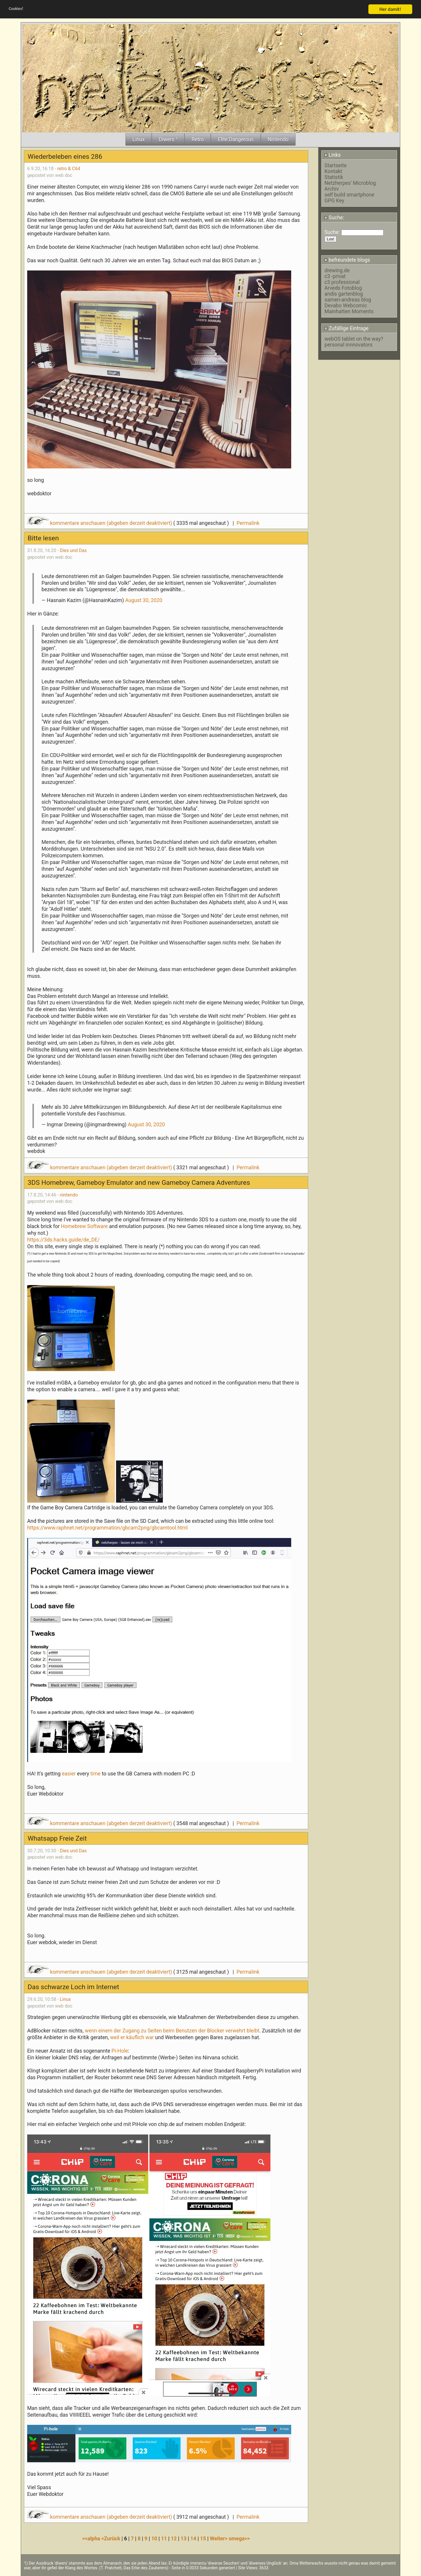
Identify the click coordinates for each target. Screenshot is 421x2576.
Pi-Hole (119, 2051)
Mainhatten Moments (349, 311)
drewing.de (337, 270)
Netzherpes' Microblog (350, 183)
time (95, 1774)
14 (193, 2538)
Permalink (248, 523)
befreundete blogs (347, 260)
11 (164, 2538)
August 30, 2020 (143, 600)
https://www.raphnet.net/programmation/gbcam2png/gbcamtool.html (107, 1528)
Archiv (332, 189)
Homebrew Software (84, 1226)
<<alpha (91, 2538)
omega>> (239, 2538)
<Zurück (111, 2538)
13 (184, 2538)
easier (69, 1774)
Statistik (334, 177)
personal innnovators (348, 345)
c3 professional (342, 282)
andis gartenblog (344, 294)
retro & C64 (68, 168)
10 (154, 2538)
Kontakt (333, 171)
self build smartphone (349, 195)
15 (203, 2538)
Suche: (334, 217)
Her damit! (390, 9)
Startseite (336, 165)
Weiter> (219, 2538)
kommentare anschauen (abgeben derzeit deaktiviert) (100, 523)
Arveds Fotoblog (343, 288)
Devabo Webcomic (346, 305)
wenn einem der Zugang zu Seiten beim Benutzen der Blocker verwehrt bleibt (172, 2031)
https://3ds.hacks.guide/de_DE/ (63, 1240)
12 (174, 2538)
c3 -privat (335, 276)
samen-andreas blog (348, 300)
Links (332, 155)
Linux (65, 1999)
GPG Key (334, 201)
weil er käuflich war (132, 2037)
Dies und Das (73, 550)
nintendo (69, 1195)
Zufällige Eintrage (346, 328)
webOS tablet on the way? (354, 339)
